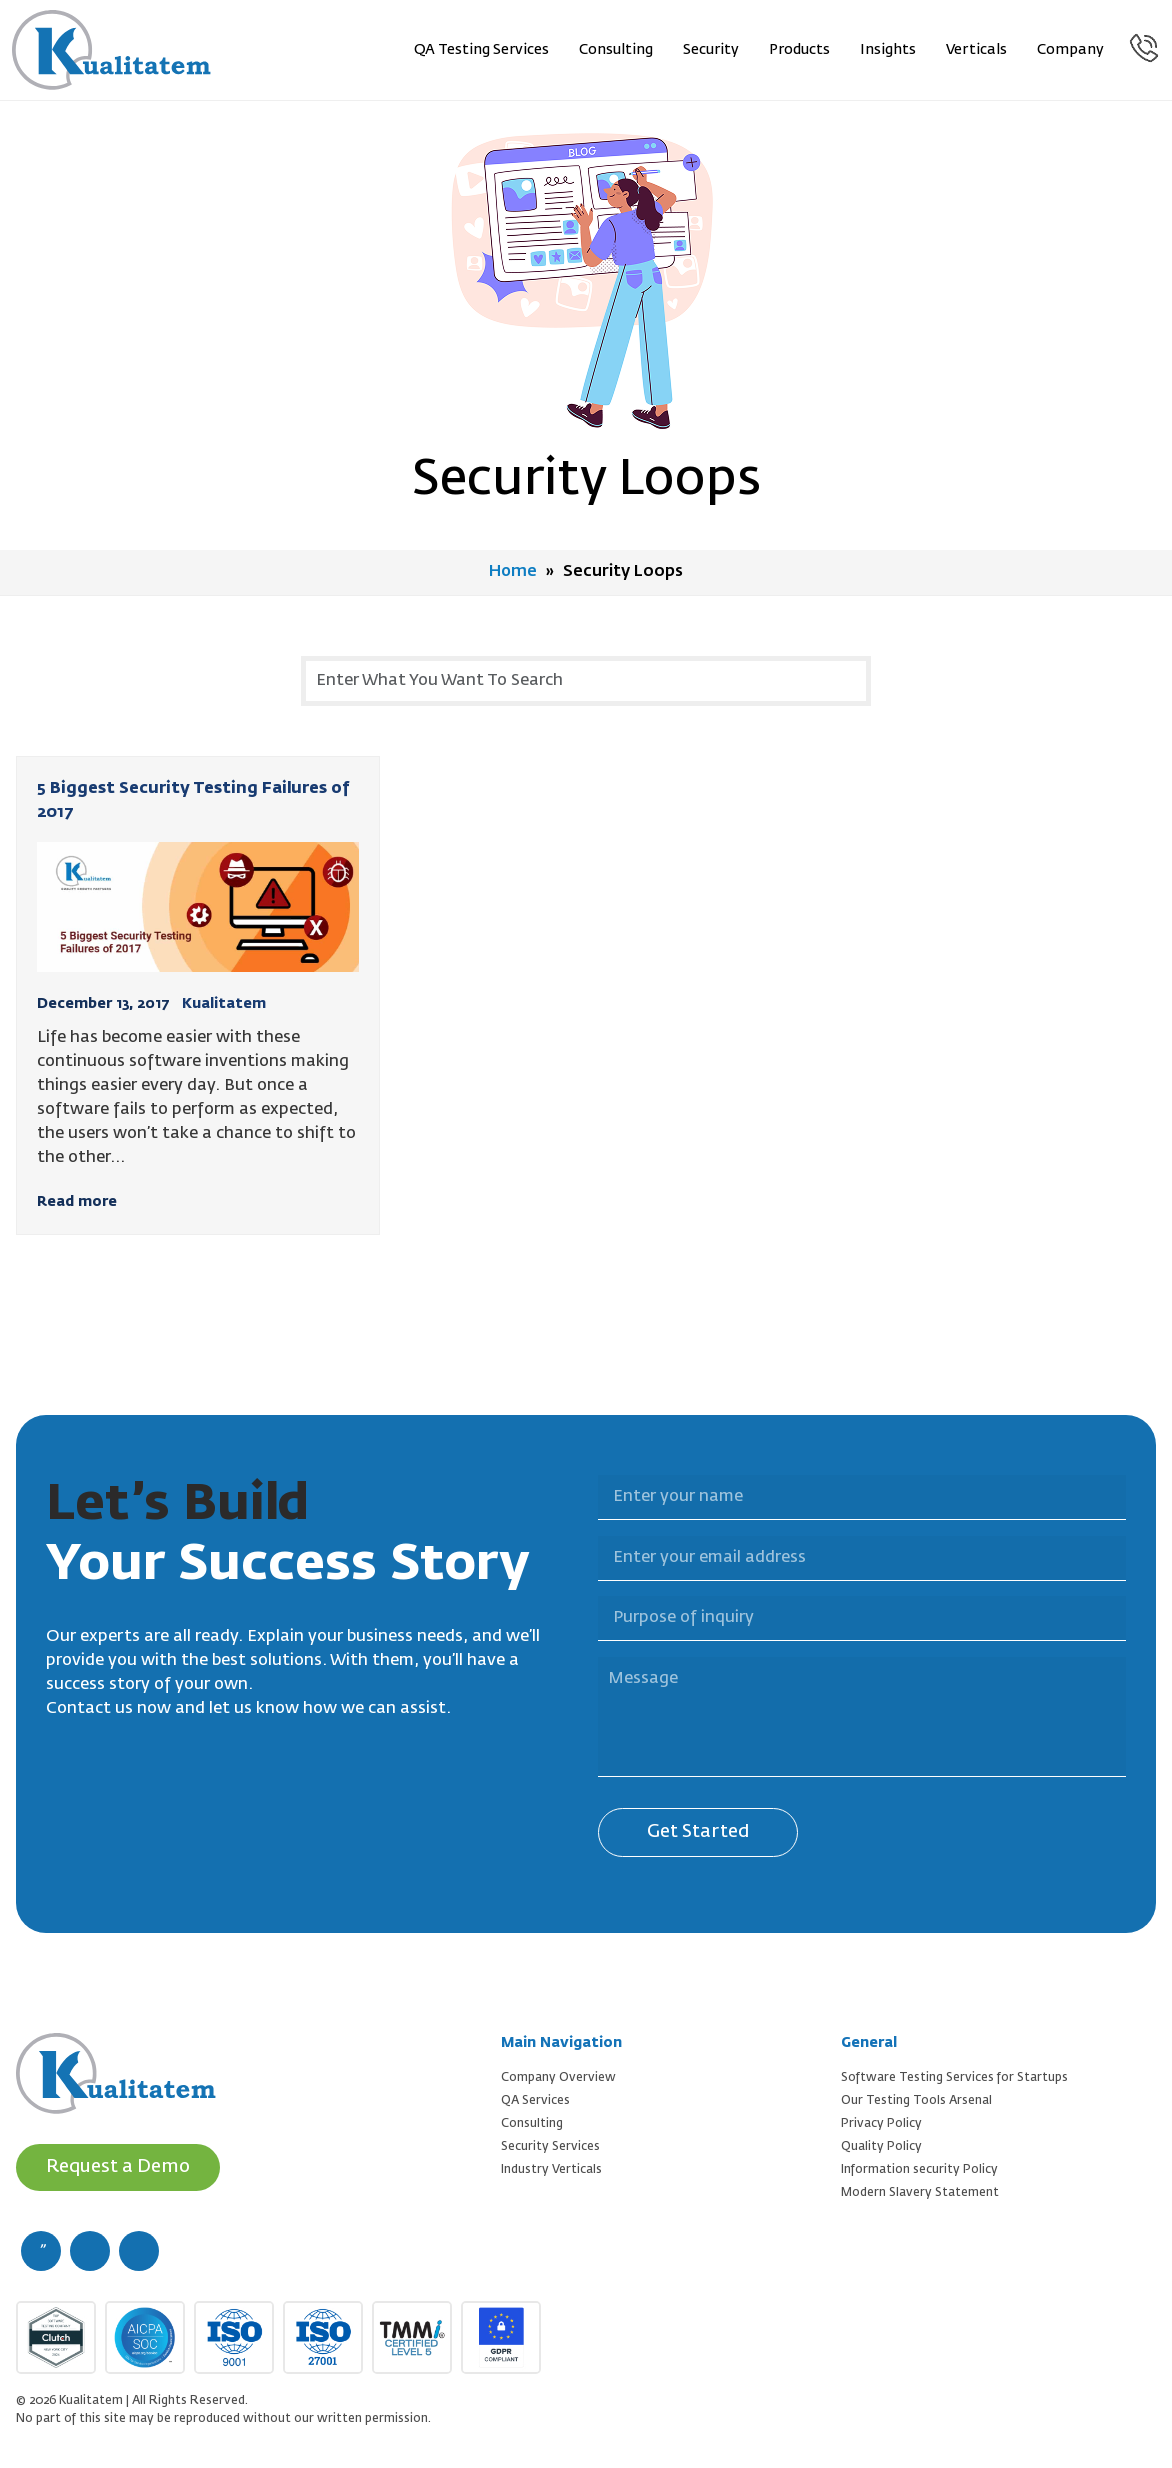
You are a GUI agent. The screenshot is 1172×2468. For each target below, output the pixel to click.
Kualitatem (224, 1003)
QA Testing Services (482, 50)
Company (1071, 50)
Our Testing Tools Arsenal (916, 2100)
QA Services (535, 2100)
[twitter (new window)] (90, 2250)
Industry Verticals (551, 2169)
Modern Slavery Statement (920, 2192)
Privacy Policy (881, 2123)
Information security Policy (919, 2169)
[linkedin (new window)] (139, 2250)
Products (800, 50)
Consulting (617, 50)
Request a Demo (118, 2166)
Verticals (977, 50)
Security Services (550, 2146)
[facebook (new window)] (41, 2250)
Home (513, 572)
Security (712, 50)
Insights (889, 50)
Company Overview (558, 2077)
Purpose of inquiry (585, 1583)
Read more (77, 1201)
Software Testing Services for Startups (954, 2077)
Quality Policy (881, 2146)
